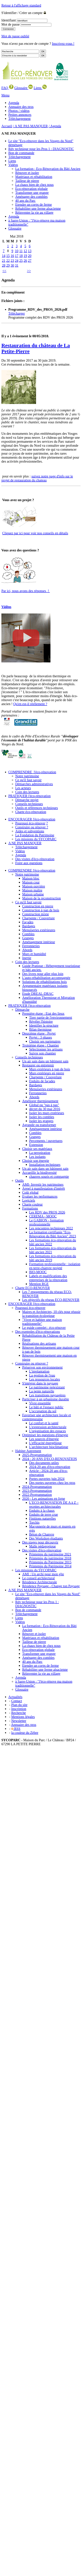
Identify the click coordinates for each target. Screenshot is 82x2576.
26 (25, 260)
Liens (40, 88)
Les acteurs (23, 788)
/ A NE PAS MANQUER (30, 126)
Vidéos (20, 851)
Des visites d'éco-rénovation (34, 859)
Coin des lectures (27, 792)
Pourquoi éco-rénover (30, 823)
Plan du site (19, 1705)
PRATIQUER (29, 796)
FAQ (7, 88)
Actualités (15, 1697)
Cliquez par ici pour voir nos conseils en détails (35, 533)
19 (25, 256)
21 (3, 260)
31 (16, 265)
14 (3, 256)
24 (16, 260)
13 (29, 251)
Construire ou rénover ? (31, 827)
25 (21, 260)
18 (21, 256)
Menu (5, 95)
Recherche (18, 1713)
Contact (16, 1701)
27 (29, 260)
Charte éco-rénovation (30, 812)
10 (16, 251)
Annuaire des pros (21, 107)
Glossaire (23, 88)
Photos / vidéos (18, 111)
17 (16, 256)
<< (4, 271)
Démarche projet (26, 800)
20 (29, 256)
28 (3, 265)
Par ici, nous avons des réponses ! (25, 591)
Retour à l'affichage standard (21, 5)
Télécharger (16, 313)
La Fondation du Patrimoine (34, 835)
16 (12, 256)
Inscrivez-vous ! (63, 43)
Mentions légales (23, 1717)
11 (21, 251)
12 (25, 251)
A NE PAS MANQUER (24, 843)
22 (8, 260)
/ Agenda (55, 126)
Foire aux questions (28, 863)
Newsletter (18, 1721)
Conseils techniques (29, 804)
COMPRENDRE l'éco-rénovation (32, 772)
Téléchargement (19, 118)
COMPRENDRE (31, 870)
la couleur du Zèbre (24, 1733)
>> (29, 271)
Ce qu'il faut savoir (28, 780)
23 (12, 260)
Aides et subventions (29, 831)
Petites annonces (19, 115)
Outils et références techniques (36, 808)
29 (8, 265)
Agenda (13, 103)
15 (8, 256)
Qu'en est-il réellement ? (30, 704)
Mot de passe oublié (15, 36)
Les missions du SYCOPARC (36, 839)
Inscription (18, 1709)
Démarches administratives (34, 784)
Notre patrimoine (27, 776)
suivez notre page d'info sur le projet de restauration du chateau (37, 478)
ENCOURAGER (31, 819)
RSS (15, 1729)
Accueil (6, 126)
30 (12, 265)
